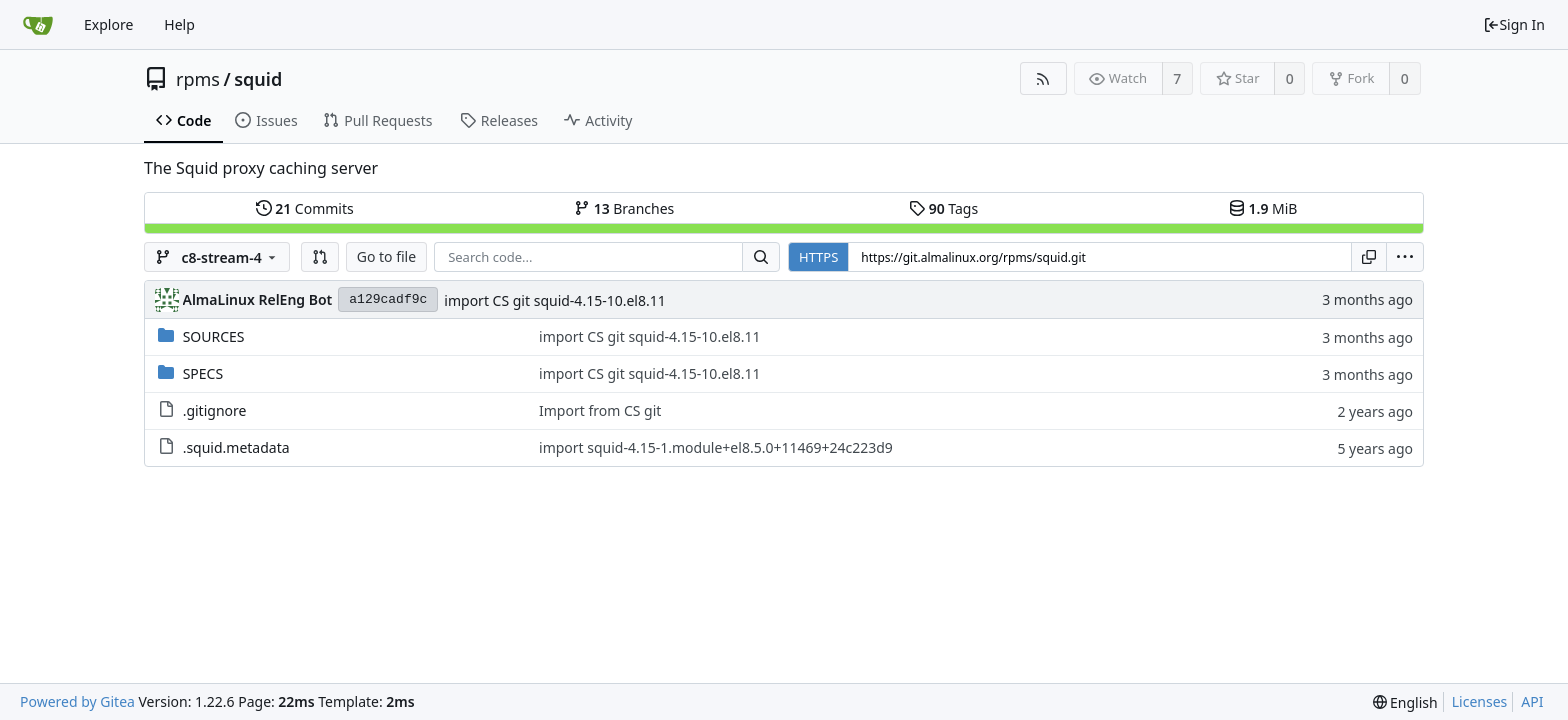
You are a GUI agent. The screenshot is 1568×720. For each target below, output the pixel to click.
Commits (305, 208)
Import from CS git (600, 410)
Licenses (1480, 701)
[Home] (38, 25)
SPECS (203, 373)
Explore (108, 24)
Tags (943, 208)
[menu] (1405, 257)
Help (179, 24)
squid (258, 79)
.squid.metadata (236, 447)
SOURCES (214, 336)
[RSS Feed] (1043, 78)
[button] (320, 257)
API (1532, 701)
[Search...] (761, 257)
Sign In (1514, 24)
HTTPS (818, 257)
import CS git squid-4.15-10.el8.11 (554, 300)
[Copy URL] (1369, 257)
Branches (624, 208)
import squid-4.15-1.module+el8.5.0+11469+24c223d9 (716, 447)
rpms (198, 79)
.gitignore (215, 410)
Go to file (386, 256)
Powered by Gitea (77, 701)
